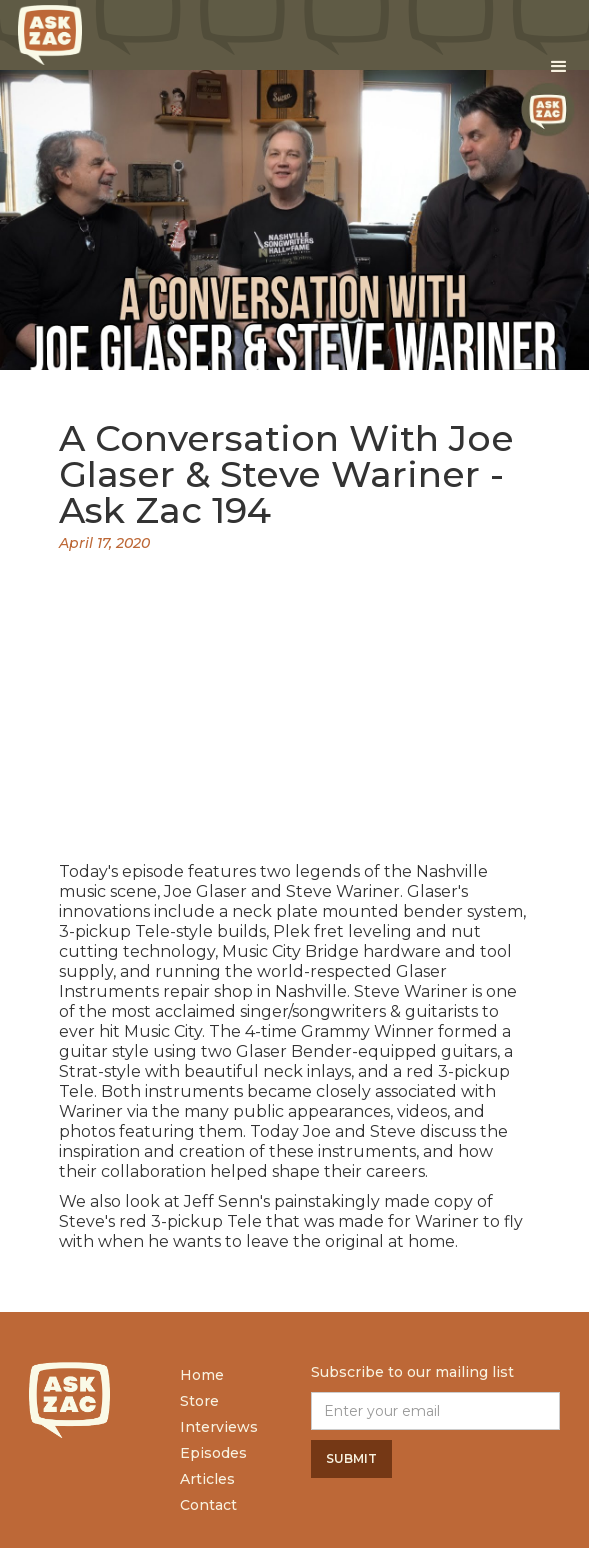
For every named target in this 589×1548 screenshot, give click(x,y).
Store (199, 1401)
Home (202, 1375)
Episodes (213, 1453)
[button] (559, 67)
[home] (50, 35)
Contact (208, 1505)
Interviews (219, 1427)
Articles (207, 1479)
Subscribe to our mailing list (412, 1372)
